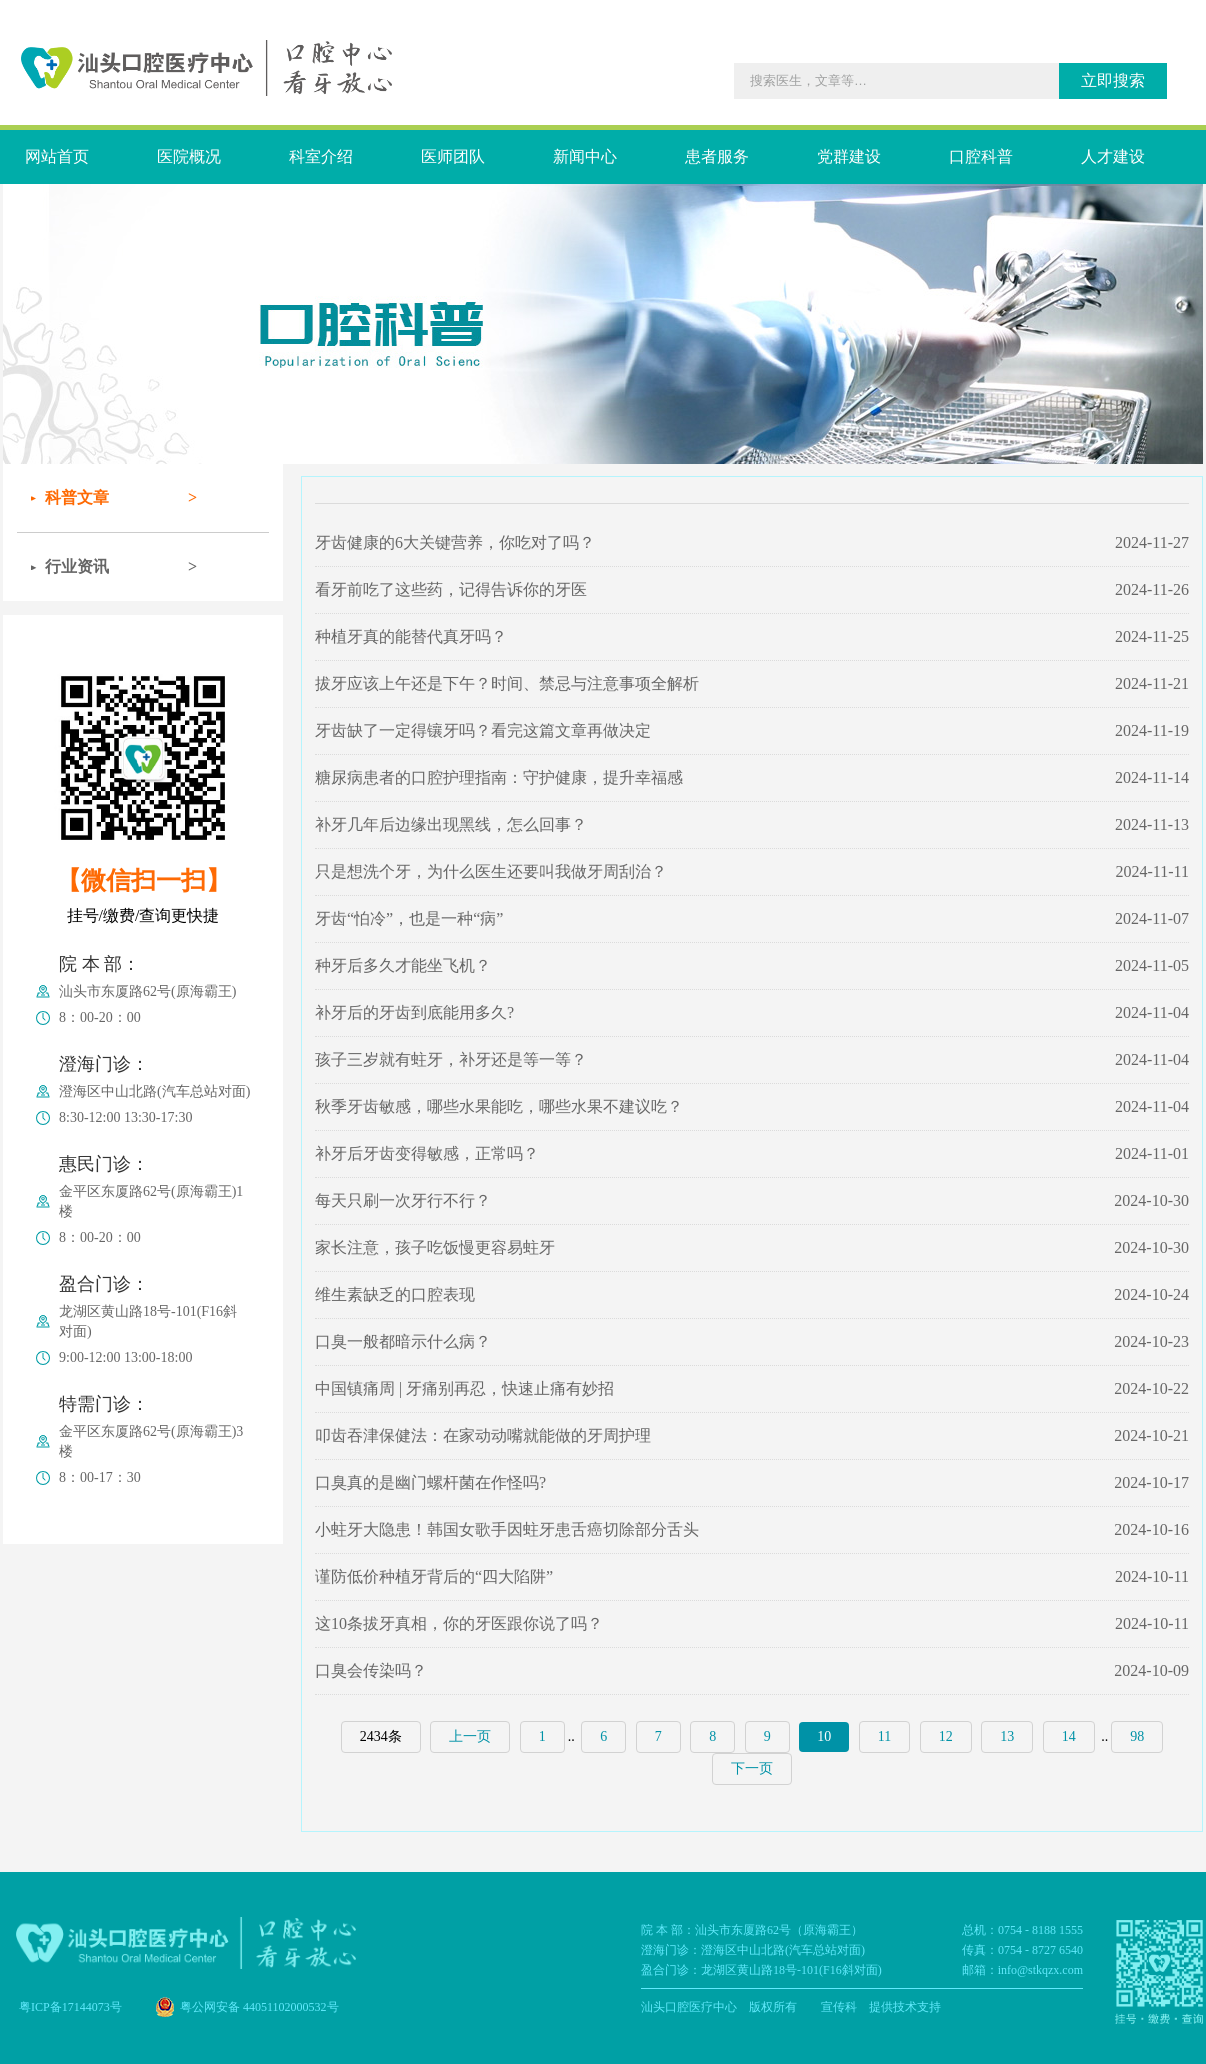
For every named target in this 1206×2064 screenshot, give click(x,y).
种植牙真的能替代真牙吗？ (411, 636)
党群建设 (849, 156)
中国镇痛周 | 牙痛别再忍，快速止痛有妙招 (464, 1388)
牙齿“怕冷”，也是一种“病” (409, 918)
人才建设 (1113, 156)
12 (946, 1736)
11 (884, 1736)
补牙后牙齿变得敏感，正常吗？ (427, 1153)
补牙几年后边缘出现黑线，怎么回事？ (451, 824)
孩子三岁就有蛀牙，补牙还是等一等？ (451, 1059)
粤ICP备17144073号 (70, 2007)
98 (1137, 1736)
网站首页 (57, 156)
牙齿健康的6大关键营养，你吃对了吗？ (455, 542)
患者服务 (717, 156)
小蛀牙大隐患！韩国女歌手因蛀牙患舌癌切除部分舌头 (507, 1529)
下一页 (752, 1768)
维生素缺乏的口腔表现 (395, 1294)
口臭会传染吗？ (371, 1670)
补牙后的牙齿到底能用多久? (414, 1012)
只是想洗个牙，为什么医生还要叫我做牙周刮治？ (491, 871)
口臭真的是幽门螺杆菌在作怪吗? (430, 1482)
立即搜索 (1113, 80)
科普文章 (77, 497)
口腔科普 (981, 156)
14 (1069, 1736)
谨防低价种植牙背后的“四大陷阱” (434, 1576)
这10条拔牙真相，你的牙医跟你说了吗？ (459, 1623)
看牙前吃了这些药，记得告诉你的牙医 (451, 589)
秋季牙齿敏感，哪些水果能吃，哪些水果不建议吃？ (499, 1106)
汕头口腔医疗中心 (689, 2007)
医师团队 (453, 156)
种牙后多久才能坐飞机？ (403, 965)
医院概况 (189, 156)
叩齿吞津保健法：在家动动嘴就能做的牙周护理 (483, 1435)
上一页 (470, 1736)
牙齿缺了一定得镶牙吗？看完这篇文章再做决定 (483, 730)
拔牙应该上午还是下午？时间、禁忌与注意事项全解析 (507, 683)
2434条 (381, 1736)
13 (1007, 1736)
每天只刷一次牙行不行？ (403, 1200)
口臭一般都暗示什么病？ (403, 1341)
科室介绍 (321, 156)
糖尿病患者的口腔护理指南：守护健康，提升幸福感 (499, 777)
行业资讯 (77, 566)
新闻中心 (585, 156)
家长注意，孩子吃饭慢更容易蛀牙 (435, 1247)
